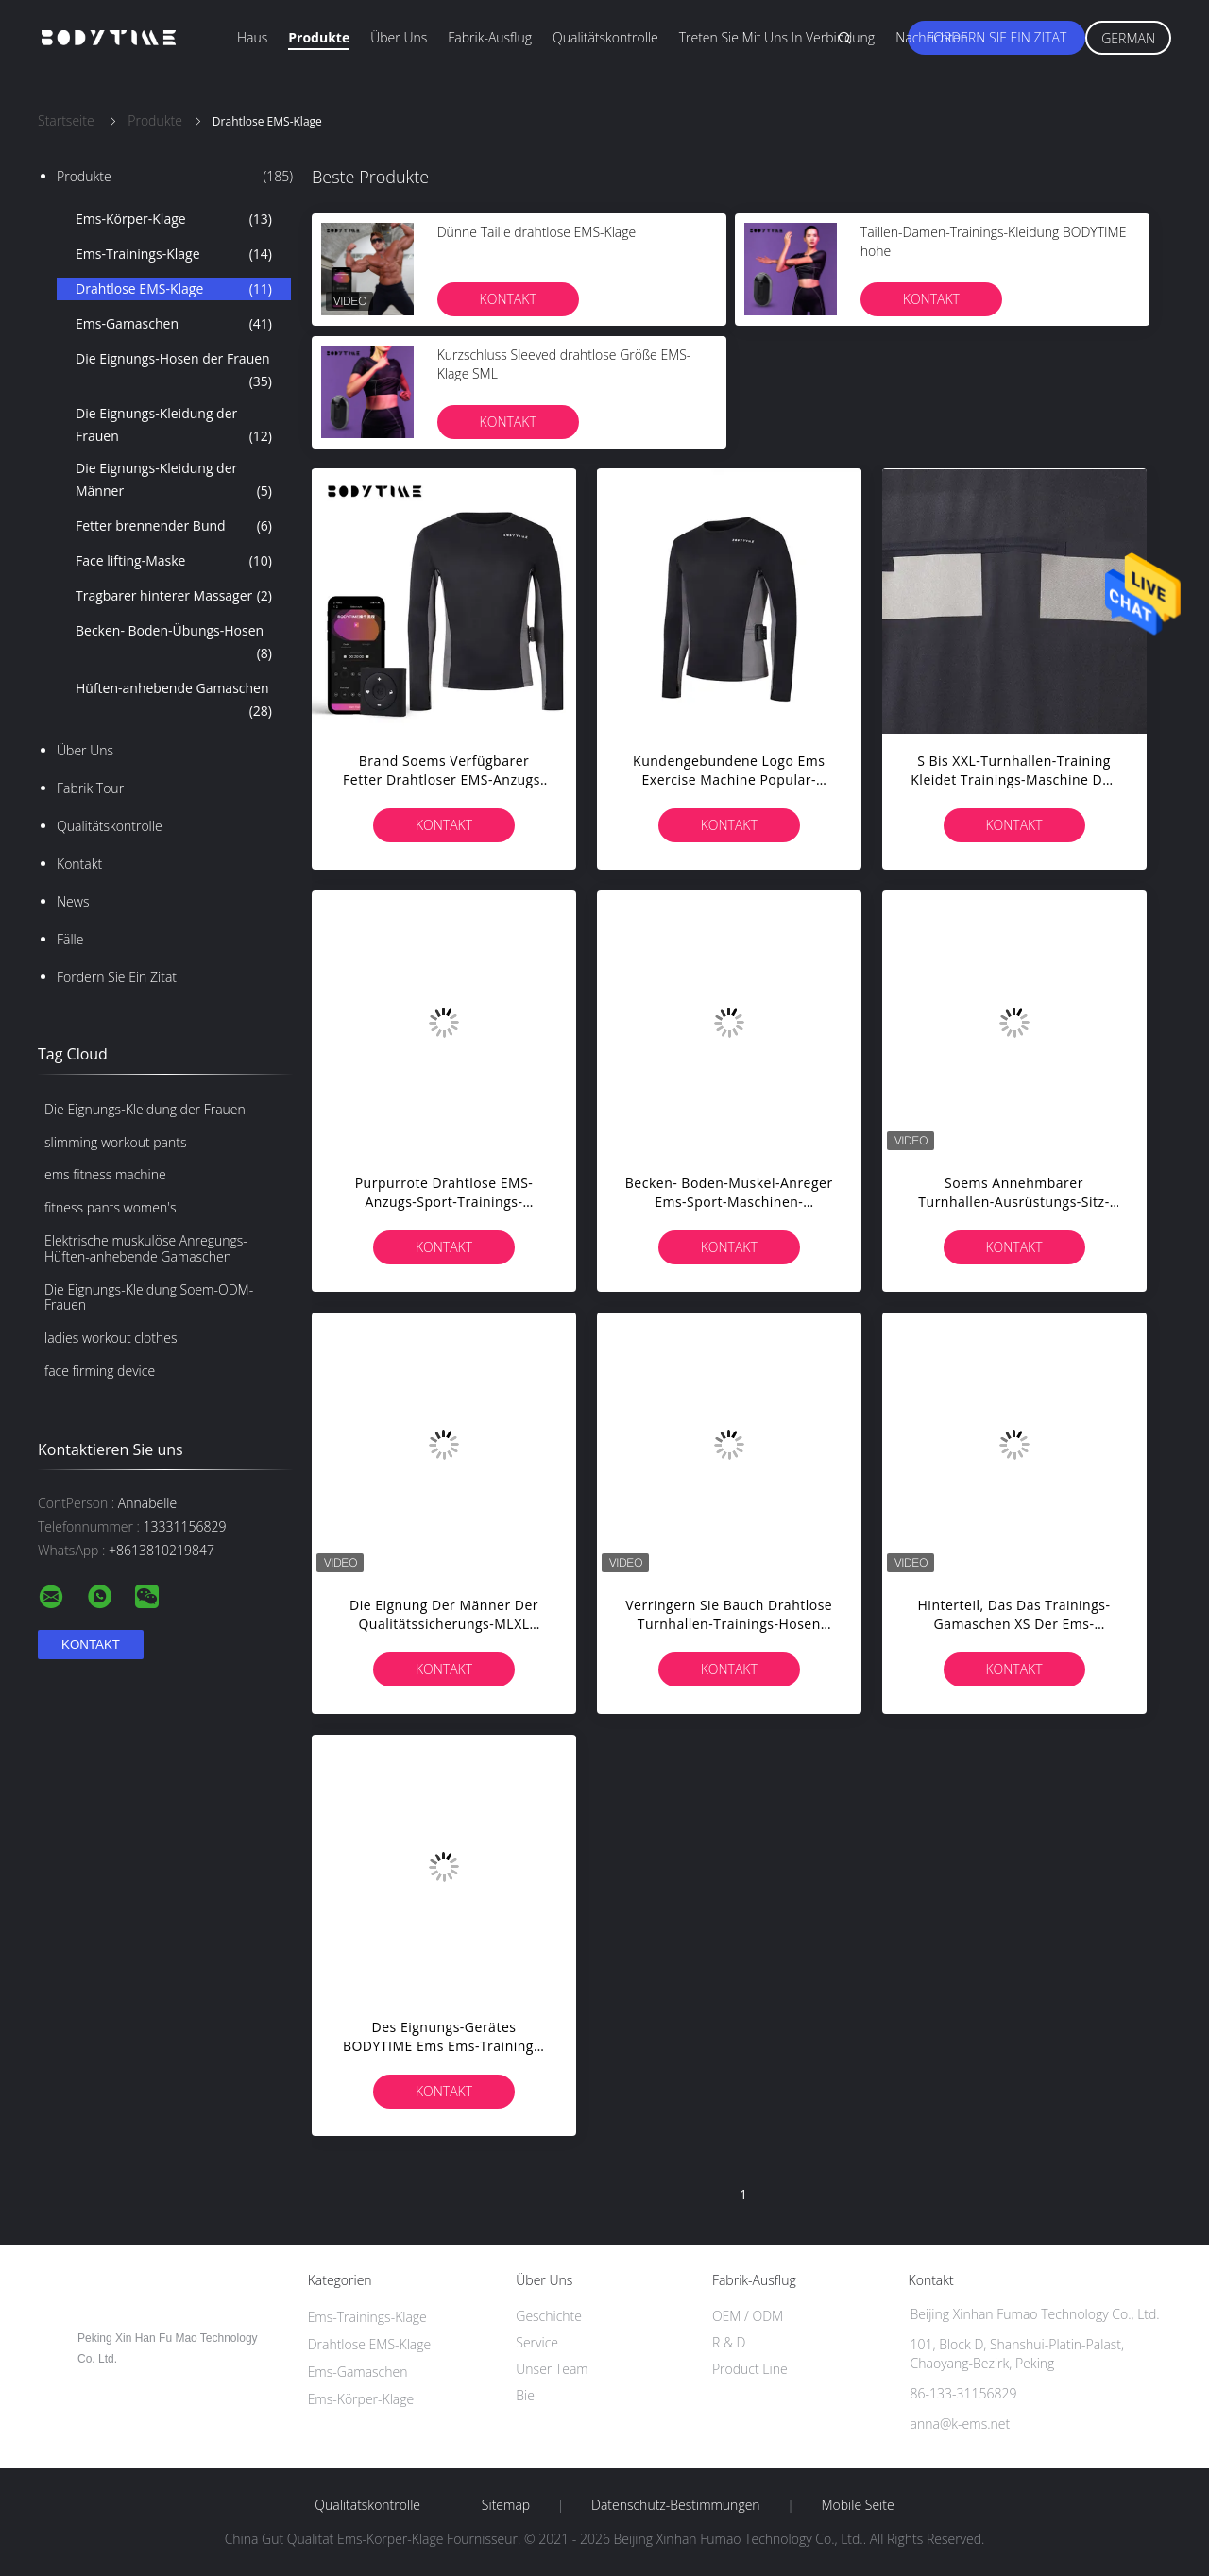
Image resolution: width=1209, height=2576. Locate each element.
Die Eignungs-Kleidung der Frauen (174, 426)
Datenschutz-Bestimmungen (675, 2505)
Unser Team (551, 2369)
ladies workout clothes (110, 1338)
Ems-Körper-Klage (174, 219)
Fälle (70, 939)
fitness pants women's (110, 1207)
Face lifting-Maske (174, 561)
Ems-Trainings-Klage (174, 254)
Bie (525, 2395)
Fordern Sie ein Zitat (996, 37)
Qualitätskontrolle (605, 37)
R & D (728, 2342)
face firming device (99, 1371)
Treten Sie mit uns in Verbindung (777, 37)
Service (537, 2342)
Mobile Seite (857, 2505)
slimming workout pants (115, 1142)
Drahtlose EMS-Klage (174, 289)
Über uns (398, 37)
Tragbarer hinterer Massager (174, 596)
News (73, 901)
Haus (252, 37)
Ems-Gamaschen (174, 324)
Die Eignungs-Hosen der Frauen (174, 371)
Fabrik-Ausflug (490, 37)
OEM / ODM (747, 2316)
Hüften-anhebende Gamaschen (174, 700)
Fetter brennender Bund (174, 526)
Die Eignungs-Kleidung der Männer (174, 480)
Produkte (318, 37)
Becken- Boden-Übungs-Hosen (174, 643)
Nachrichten (931, 37)
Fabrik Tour (90, 788)
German (1128, 38)
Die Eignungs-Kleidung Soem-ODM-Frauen (148, 1297)
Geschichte (549, 2316)
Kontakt (79, 864)
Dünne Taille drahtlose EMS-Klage (537, 232)
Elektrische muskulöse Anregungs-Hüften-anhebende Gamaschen (145, 1248)
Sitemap (506, 2505)
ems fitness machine (105, 1174)
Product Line (750, 2369)
